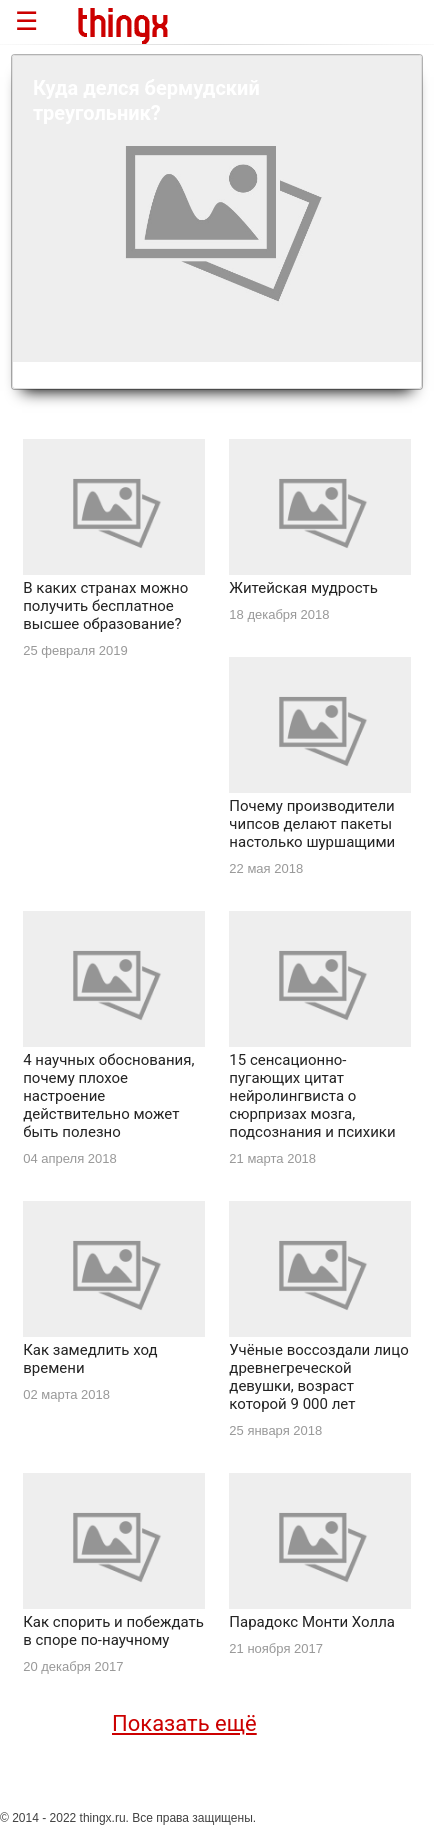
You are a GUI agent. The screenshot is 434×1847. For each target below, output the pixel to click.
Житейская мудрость (303, 588)
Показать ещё (184, 1723)
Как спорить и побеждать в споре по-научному (113, 1631)
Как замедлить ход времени (90, 1359)
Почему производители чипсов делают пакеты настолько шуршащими (312, 824)
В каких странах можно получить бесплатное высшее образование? (105, 606)
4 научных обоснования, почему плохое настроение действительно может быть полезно (108, 1096)
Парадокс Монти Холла (312, 1622)
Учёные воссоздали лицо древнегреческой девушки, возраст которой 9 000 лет (318, 1377)
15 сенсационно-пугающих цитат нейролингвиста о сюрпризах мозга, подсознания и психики (312, 1096)
